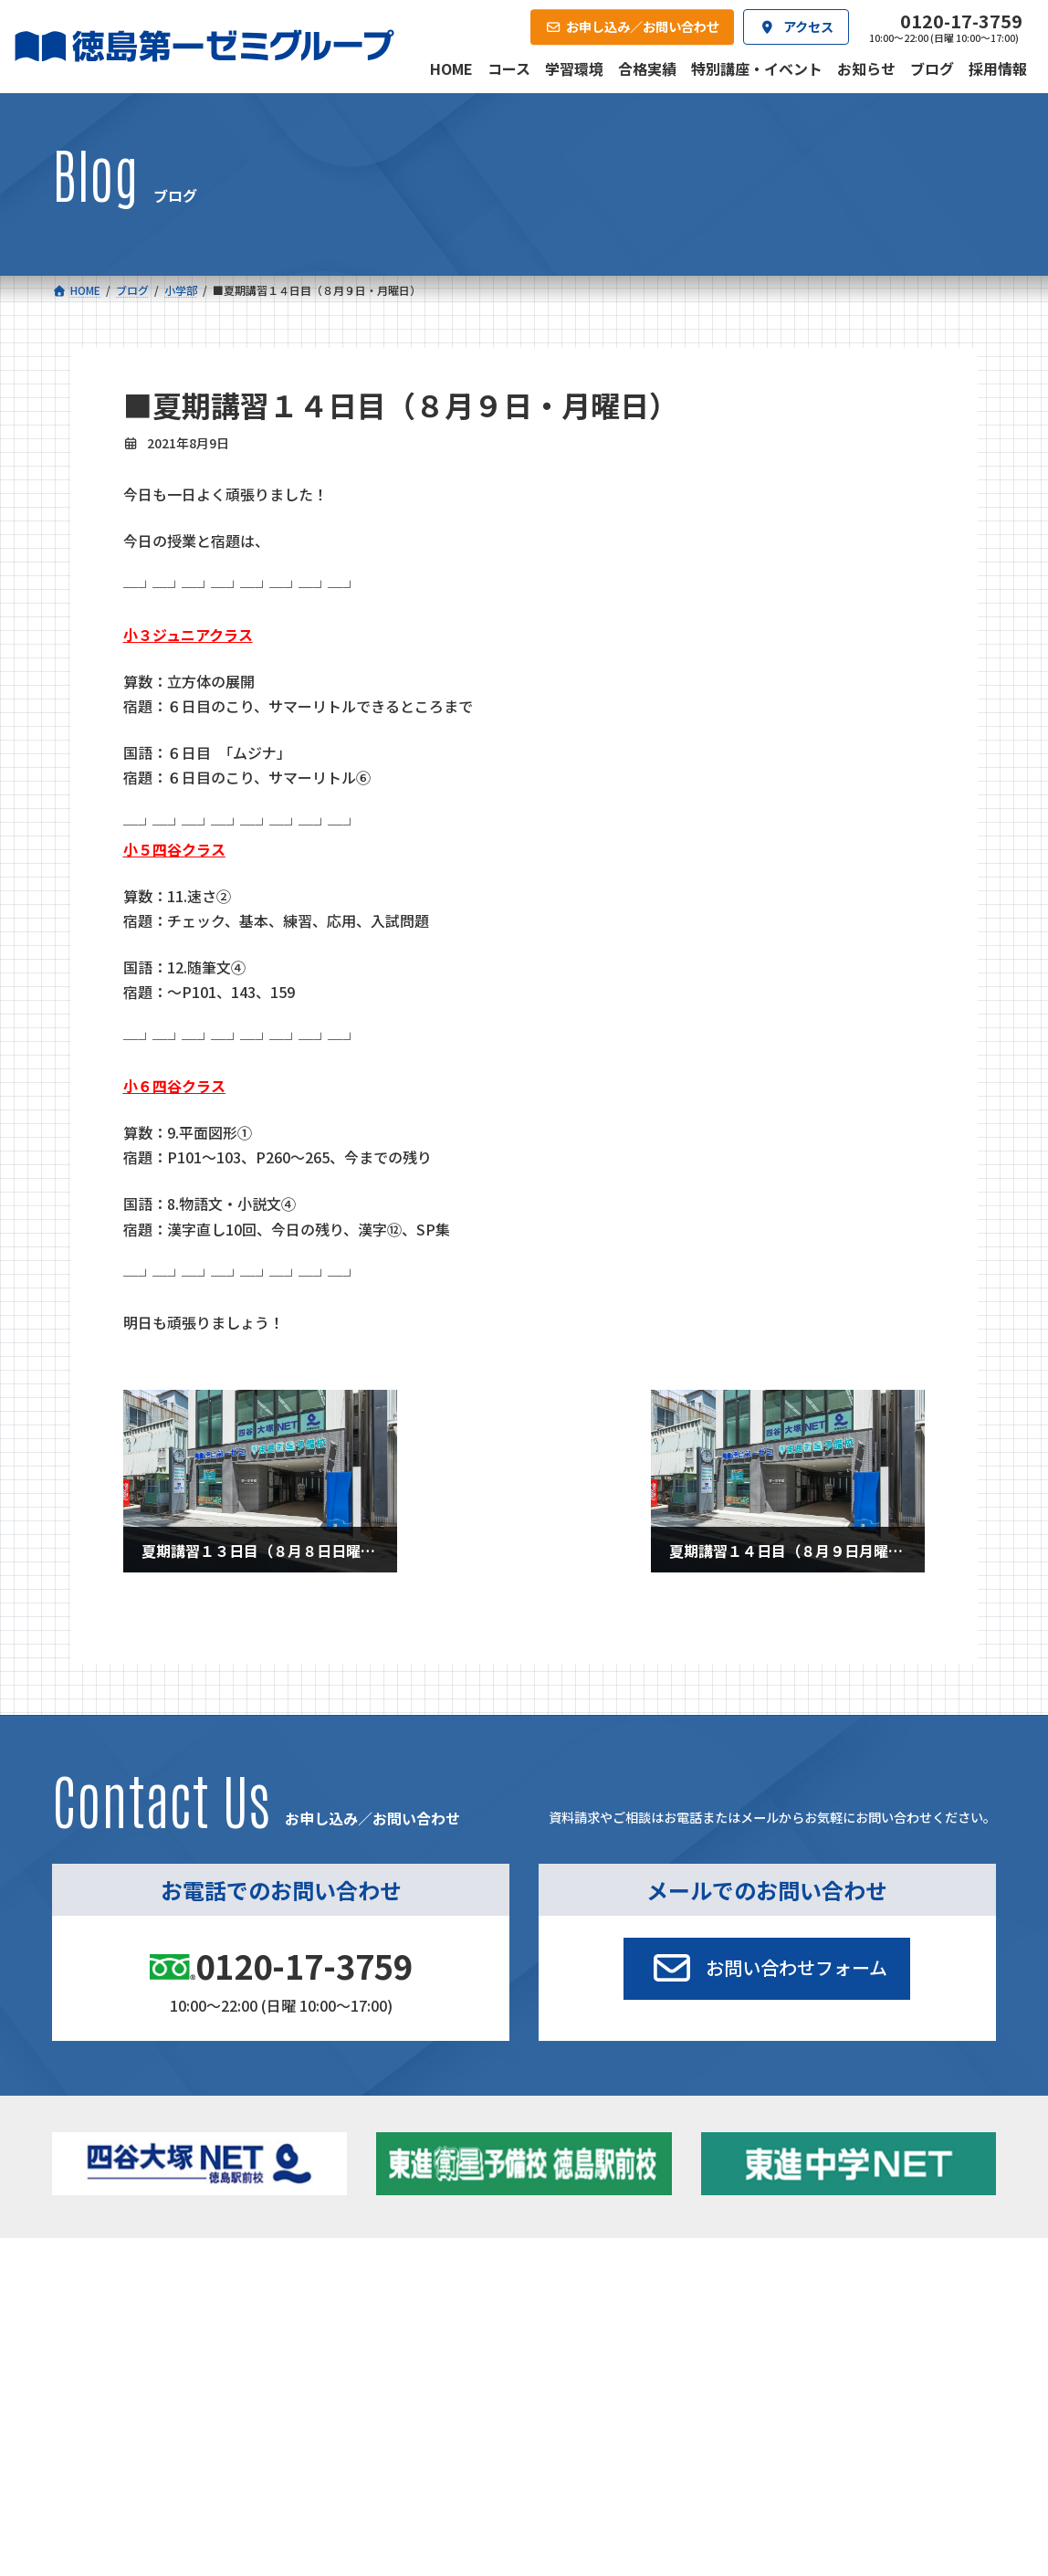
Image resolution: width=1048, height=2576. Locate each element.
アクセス (552, 2444)
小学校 (112, 2303)
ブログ (818, 2351)
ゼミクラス (136, 2355)
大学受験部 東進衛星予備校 (620, 2303)
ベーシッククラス (154, 2402)
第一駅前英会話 (580, 2373)
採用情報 (704, 2444)
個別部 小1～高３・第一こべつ (620, 2327)
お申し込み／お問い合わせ (904, 2444)
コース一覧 (101, 2277)
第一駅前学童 (574, 2351)
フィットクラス (148, 2331)
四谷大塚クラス (148, 2378)
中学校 (333, 2303)
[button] (767, 1969)
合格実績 (96, 2444)
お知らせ (824, 2327)
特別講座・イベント (854, 2303)
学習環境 (248, 2444)
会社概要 (400, 2444)
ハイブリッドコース (382, 2355)
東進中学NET (374, 2378)
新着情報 (803, 2277)
